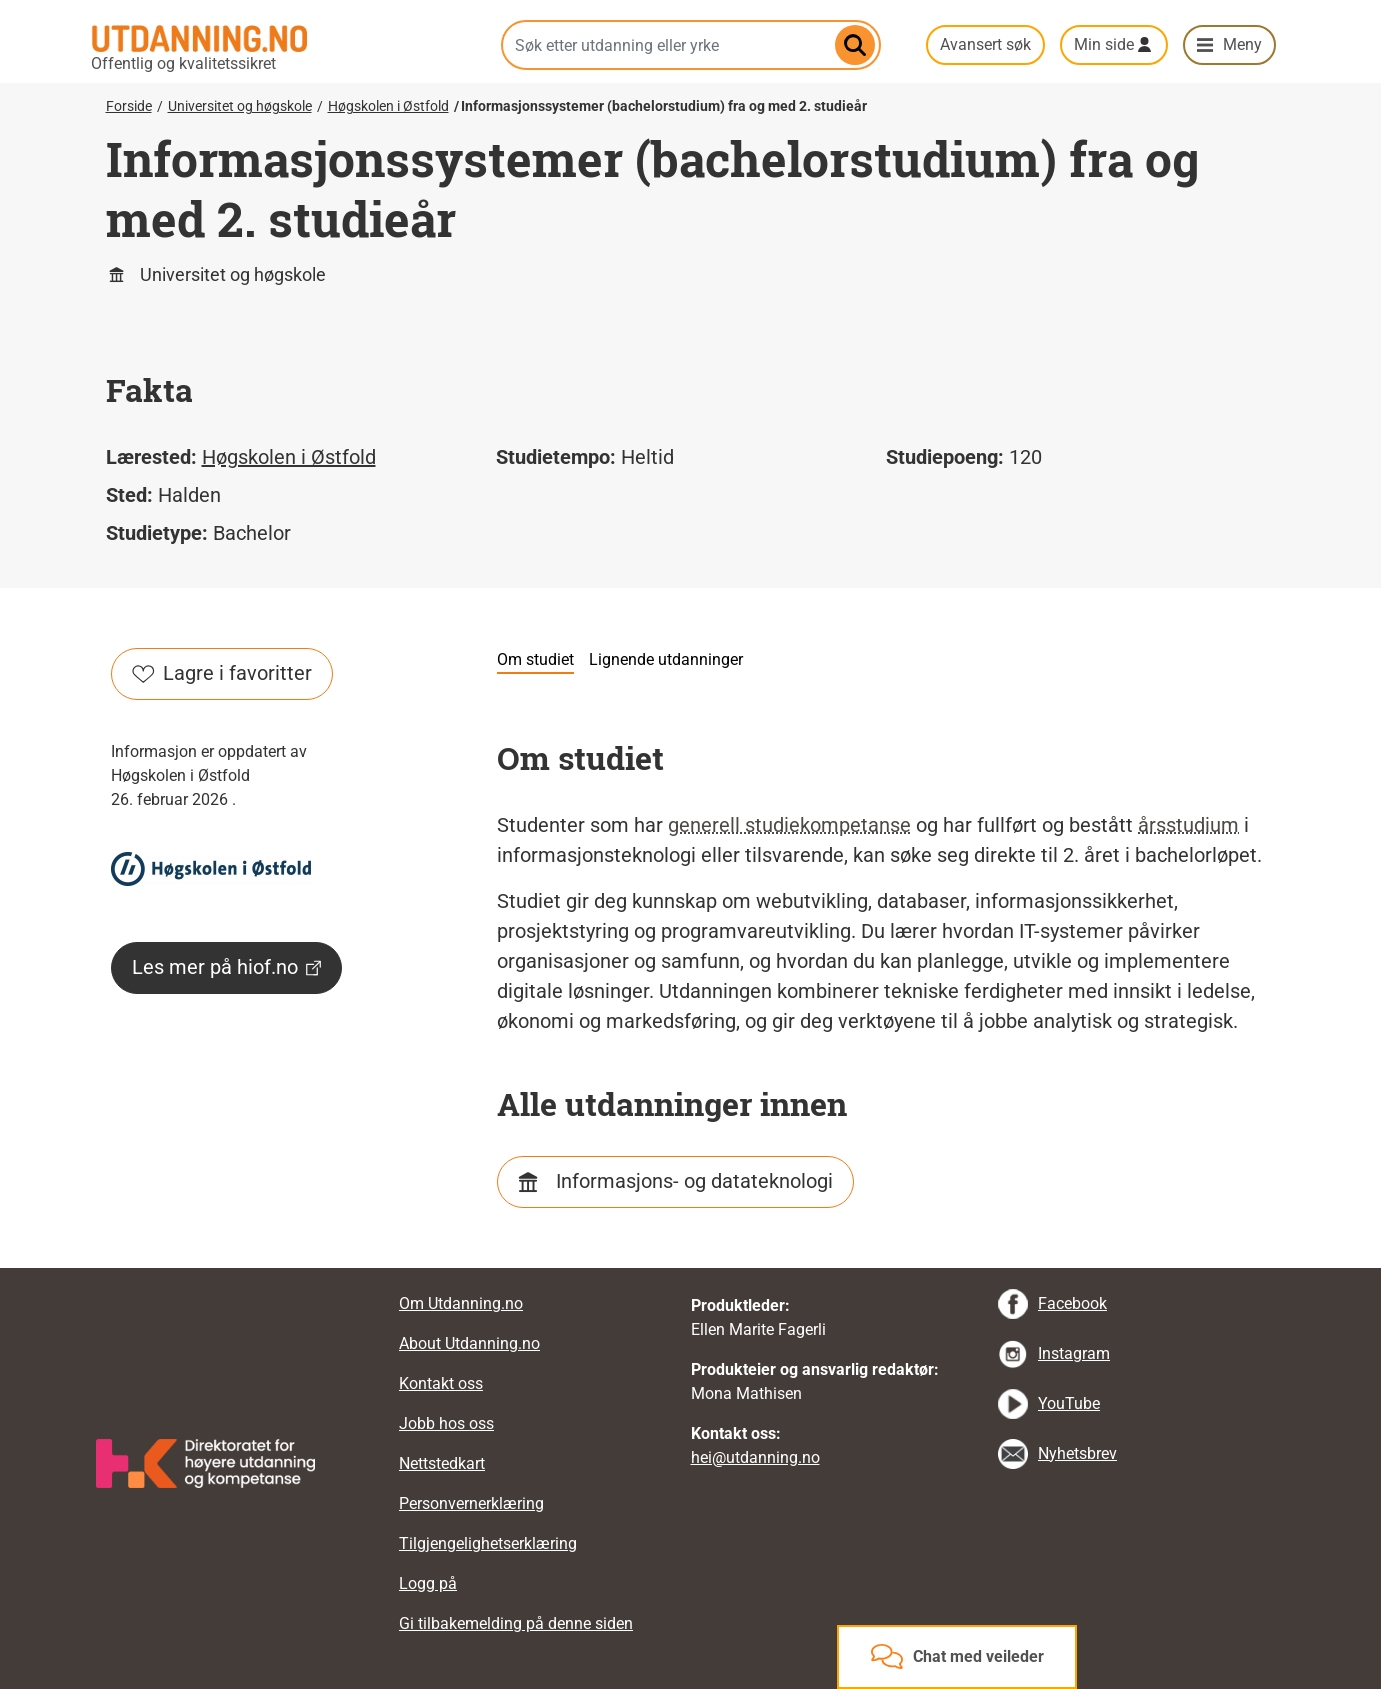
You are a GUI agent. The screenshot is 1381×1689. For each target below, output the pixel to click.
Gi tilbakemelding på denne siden (516, 1623)
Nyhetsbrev (1077, 1453)
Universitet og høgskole (240, 106)
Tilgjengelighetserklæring (488, 1543)
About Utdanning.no (469, 1343)
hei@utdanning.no (755, 1457)
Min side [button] (1104, 44)
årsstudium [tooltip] (1188, 825)
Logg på (428, 1583)
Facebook (1072, 1303)
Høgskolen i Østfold (388, 106)
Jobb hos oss (446, 1423)
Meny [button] (1242, 44)
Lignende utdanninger (666, 659)
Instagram (1074, 1353)
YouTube (1069, 1403)
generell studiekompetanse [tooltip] (789, 825)
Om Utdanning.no (461, 1303)
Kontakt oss (441, 1383)
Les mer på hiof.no (226, 967)
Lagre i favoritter (222, 673)
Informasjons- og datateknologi (694, 1181)
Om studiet (535, 659)
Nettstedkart (442, 1463)
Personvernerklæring (471, 1503)
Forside (129, 106)
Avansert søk (985, 44)
